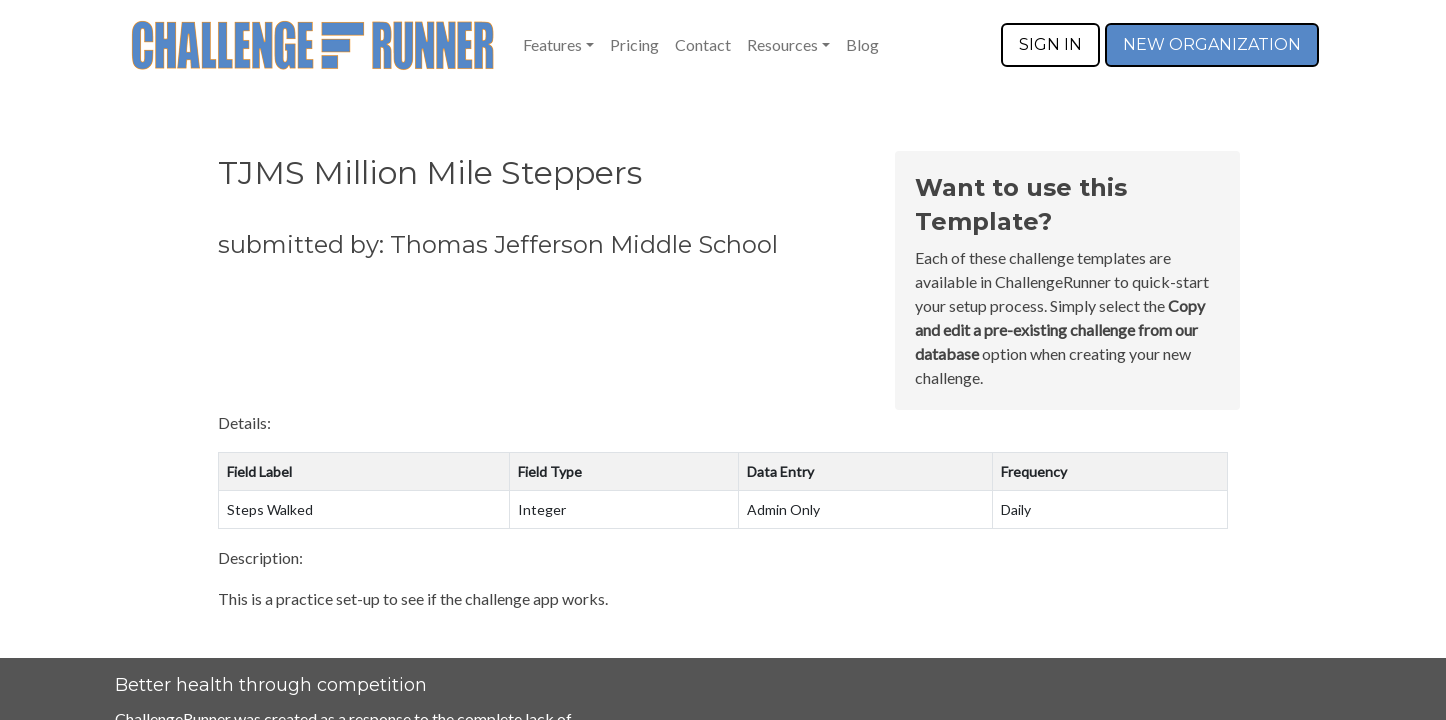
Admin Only (783, 509)
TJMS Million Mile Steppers (430, 172)
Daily (1016, 509)
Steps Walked (270, 509)
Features (552, 44)
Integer (542, 509)
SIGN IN (1050, 44)
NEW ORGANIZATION (1212, 44)
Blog (862, 44)
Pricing (634, 44)
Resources (782, 44)
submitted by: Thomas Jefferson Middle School (498, 244)
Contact (703, 44)
